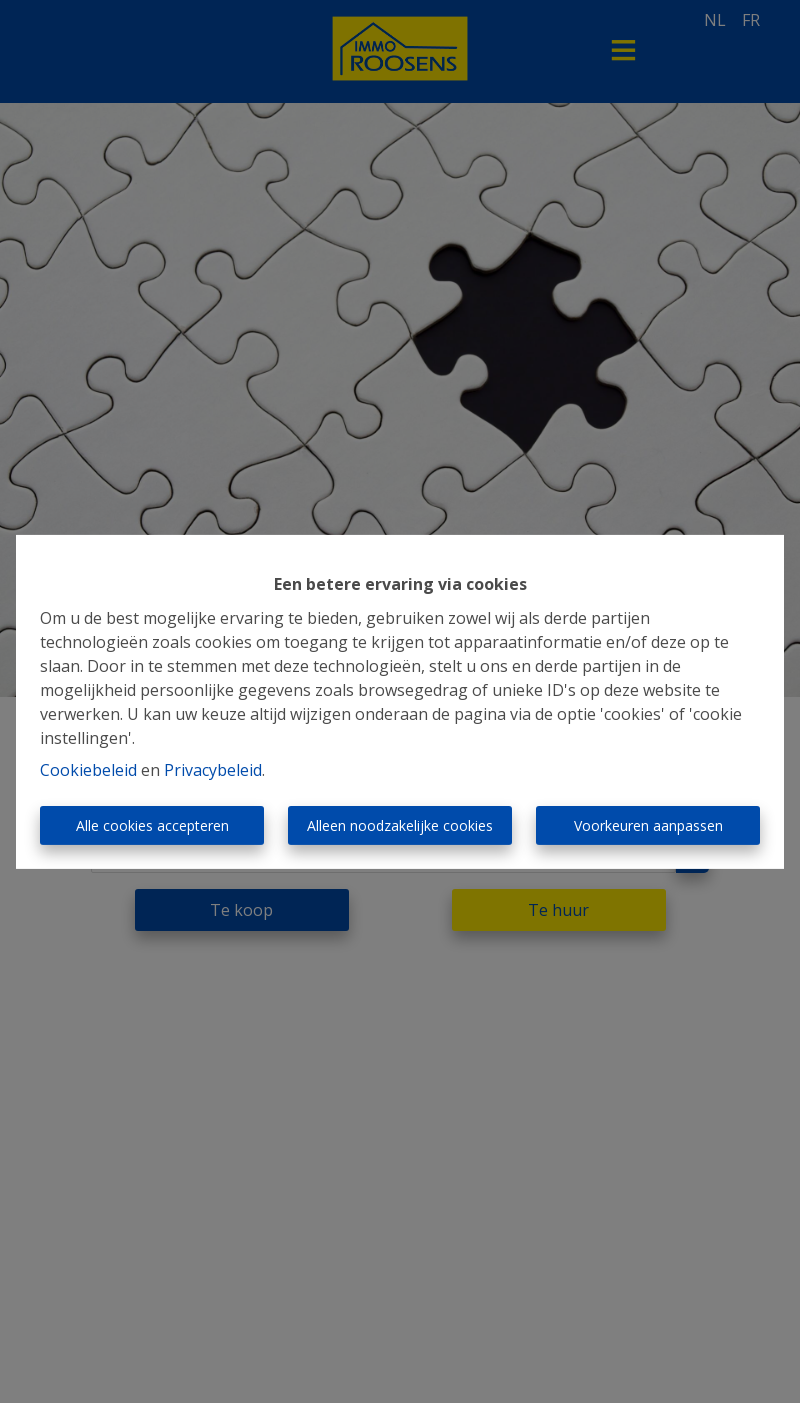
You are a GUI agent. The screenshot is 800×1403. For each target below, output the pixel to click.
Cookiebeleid (88, 770)
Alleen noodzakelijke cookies (400, 825)
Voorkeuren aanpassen (648, 825)
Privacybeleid (213, 770)
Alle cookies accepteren (152, 825)
